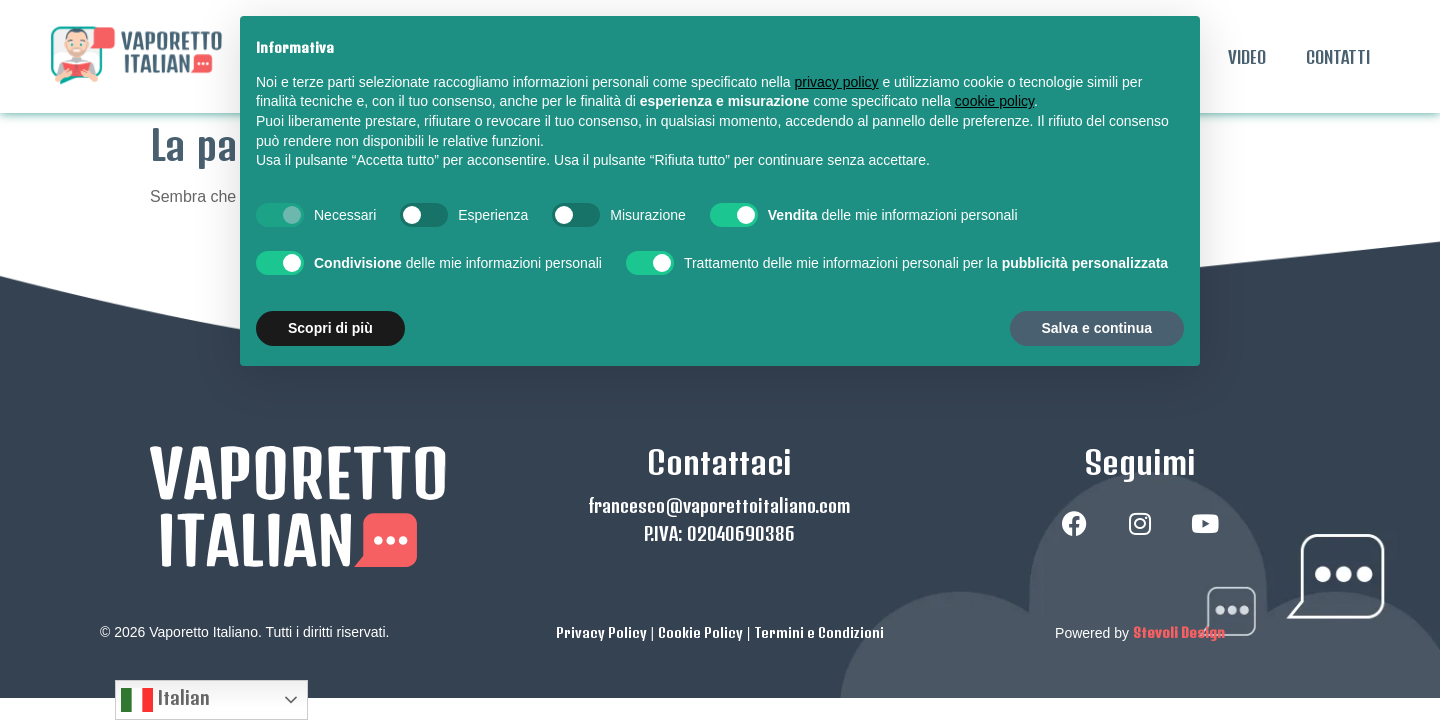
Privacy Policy (601, 565)
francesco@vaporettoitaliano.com (719, 439)
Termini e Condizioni (819, 565)
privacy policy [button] (837, 82)
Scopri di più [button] (330, 328)
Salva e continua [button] (1097, 328)
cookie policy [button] (994, 101)
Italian (165, 700)
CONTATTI (1338, 57)
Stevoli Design (1179, 565)
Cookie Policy (700, 565)
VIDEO (1247, 57)
